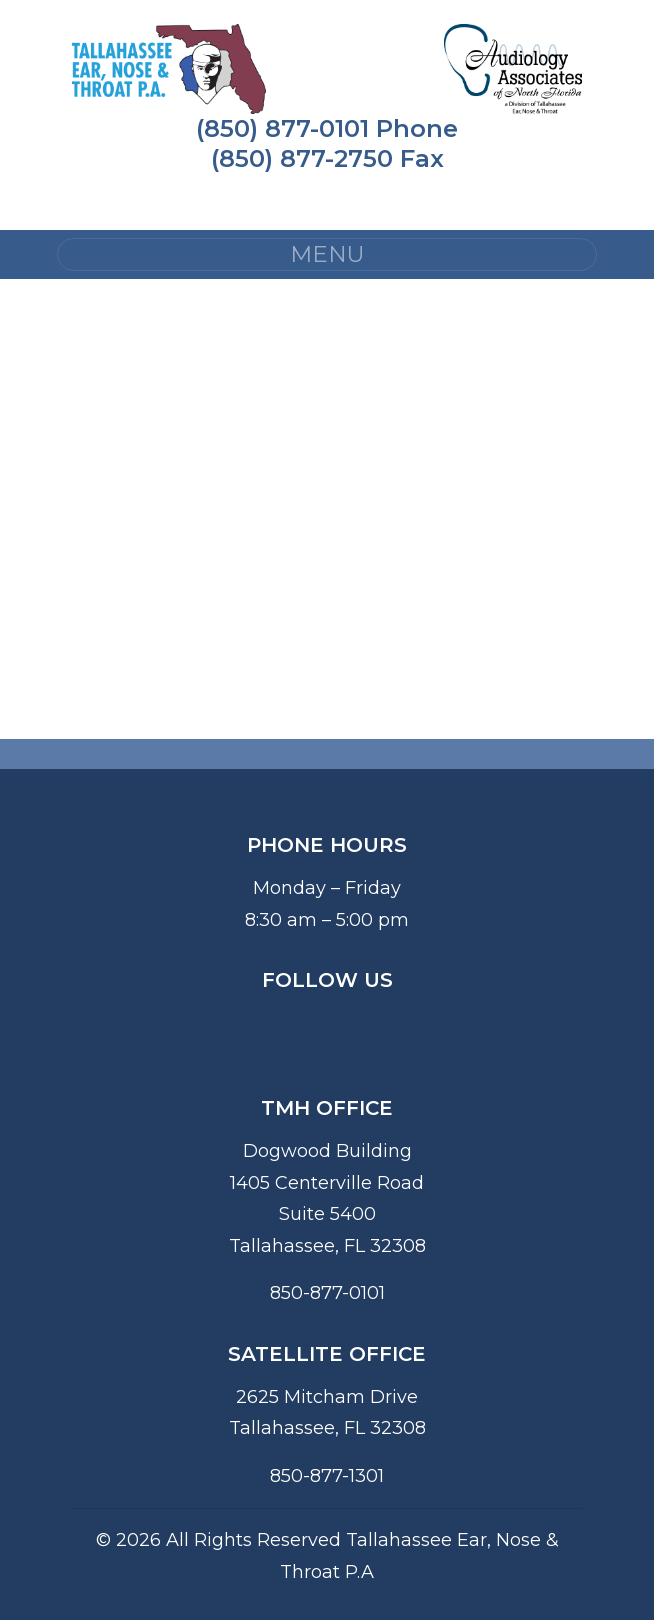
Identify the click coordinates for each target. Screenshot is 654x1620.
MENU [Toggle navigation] (327, 254)
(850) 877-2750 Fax (327, 158)
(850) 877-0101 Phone (327, 128)
